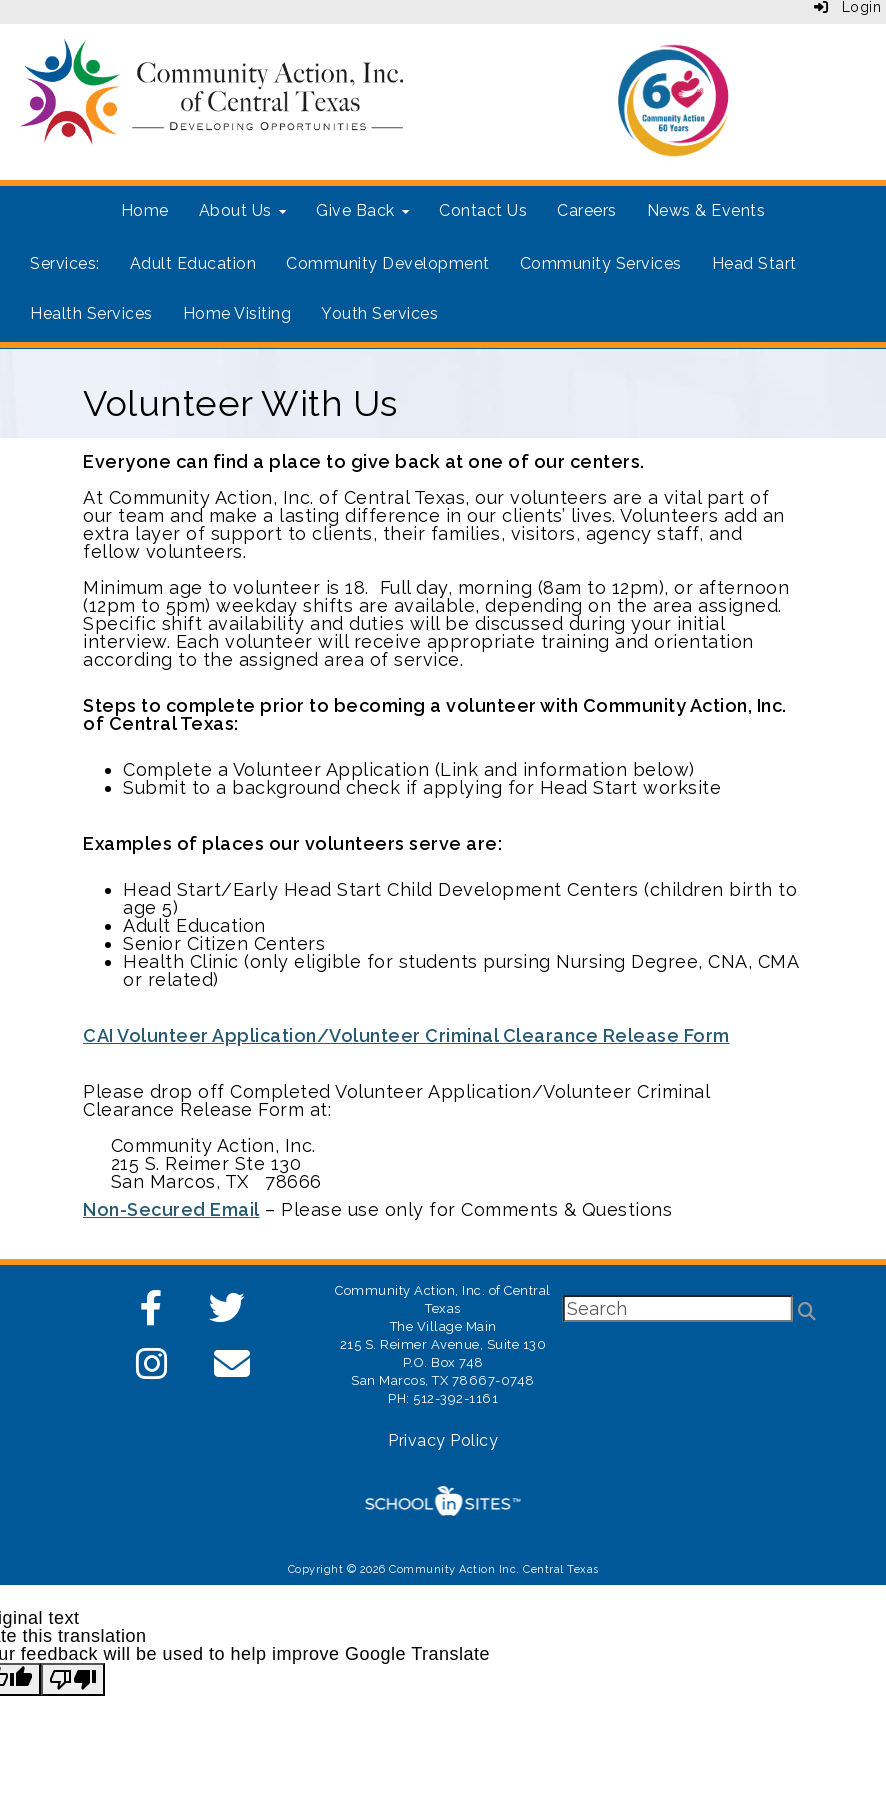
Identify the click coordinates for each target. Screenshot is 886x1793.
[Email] (232, 1370)
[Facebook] (152, 1314)
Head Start (754, 263)
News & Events (706, 210)
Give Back (362, 210)
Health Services (91, 313)
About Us (243, 210)
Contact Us (483, 210)
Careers (587, 210)
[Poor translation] (73, 1679)
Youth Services (379, 313)
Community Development (388, 263)
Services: (65, 263)
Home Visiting (237, 313)
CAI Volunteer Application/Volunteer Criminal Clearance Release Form (406, 1035)
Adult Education (193, 263)
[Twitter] (227, 1314)
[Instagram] (152, 1370)
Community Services (601, 263)
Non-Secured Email (171, 1209)
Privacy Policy (443, 1440)
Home (145, 210)
